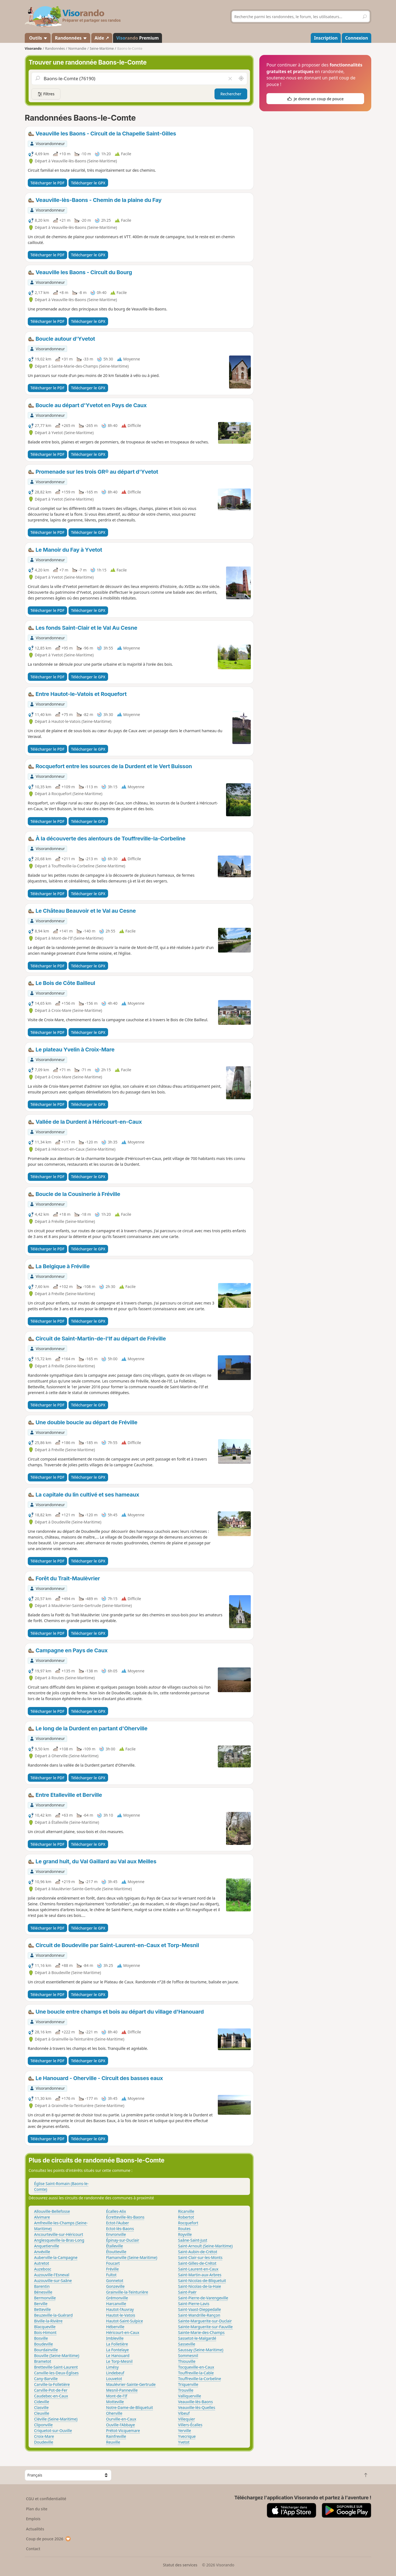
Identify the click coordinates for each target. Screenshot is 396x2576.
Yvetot (184, 2442)
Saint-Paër (187, 2292)
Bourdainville (46, 2349)
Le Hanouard (118, 2355)
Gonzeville (115, 2286)
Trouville (186, 2390)
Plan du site (37, 2508)
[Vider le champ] (230, 78)
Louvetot (114, 2378)
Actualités (35, 2528)
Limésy (112, 2367)
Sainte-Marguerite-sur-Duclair (205, 2321)
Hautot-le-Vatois (120, 2315)
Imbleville (115, 2338)
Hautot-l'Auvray (120, 2309)
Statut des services (180, 2564)
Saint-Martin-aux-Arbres (199, 2274)
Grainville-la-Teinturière (127, 2292)
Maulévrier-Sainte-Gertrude (131, 2384)
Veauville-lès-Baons (195, 2401)
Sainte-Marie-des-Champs (201, 2332)
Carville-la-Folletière (52, 2384)
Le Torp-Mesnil (119, 2361)
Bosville (41, 2338)
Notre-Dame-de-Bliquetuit (129, 2407)
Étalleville (114, 2246)
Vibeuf (184, 2413)
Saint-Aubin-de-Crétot (197, 2251)
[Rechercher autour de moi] (241, 78)
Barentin (42, 2286)
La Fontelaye (117, 2349)
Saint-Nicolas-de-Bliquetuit (202, 2280)
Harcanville (116, 2303)
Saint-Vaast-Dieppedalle (199, 2309)
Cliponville (43, 2424)
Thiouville (187, 2361)
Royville (185, 2234)
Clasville (41, 2407)
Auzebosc (42, 2269)
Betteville (42, 2309)
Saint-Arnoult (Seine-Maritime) (205, 2246)
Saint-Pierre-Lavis (194, 2303)
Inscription (326, 38)
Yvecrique (187, 2436)
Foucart (113, 2263)
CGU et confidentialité (46, 2498)
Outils (38, 38)
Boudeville (43, 2344)
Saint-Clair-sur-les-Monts (200, 2257)
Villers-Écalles (190, 2424)
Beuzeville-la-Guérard (53, 2315)
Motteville (115, 2401)
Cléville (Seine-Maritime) (56, 2419)
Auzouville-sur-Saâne (53, 2280)
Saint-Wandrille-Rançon (199, 2315)
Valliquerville (189, 2396)
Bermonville (45, 2297)
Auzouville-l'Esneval (51, 2274)
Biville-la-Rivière (48, 2321)
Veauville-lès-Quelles (196, 2407)
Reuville (113, 2442)
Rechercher (231, 93)
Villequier (186, 2419)
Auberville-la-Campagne (56, 2257)
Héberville (115, 2326)
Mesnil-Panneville (122, 2390)
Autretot (41, 2263)
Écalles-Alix (116, 2211)
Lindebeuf (115, 2372)
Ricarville (186, 2211)
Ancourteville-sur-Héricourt (58, 2234)
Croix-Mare (44, 2436)
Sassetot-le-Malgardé (197, 2338)
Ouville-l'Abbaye (120, 2424)
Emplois (33, 2518)
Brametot (42, 2361)
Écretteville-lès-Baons (125, 2217)
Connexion (356, 38)
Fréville (112, 2269)
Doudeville (43, 2442)
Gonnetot (114, 2280)
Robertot (186, 2217)
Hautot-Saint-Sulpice (124, 2321)
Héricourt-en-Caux (122, 2332)
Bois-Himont (45, 2332)
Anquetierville (46, 2246)
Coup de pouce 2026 (48, 2539)
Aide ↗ (102, 38)
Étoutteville (116, 2251)
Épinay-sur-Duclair (122, 2240)
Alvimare (42, 2217)
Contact (33, 2548)
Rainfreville (116, 2436)
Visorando (33, 48)
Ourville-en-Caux (121, 2419)
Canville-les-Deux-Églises (56, 2372)
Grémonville (117, 2297)
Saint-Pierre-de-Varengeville (203, 2297)
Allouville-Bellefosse (52, 2211)
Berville (41, 2303)
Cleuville (41, 2413)
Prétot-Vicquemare (123, 2430)
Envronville (116, 2234)
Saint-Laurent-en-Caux (198, 2269)
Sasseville (186, 2344)
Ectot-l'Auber (117, 2222)
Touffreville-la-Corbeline (199, 2378)
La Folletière (117, 2344)
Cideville (41, 2401)
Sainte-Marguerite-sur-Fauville (205, 2326)
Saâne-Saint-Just (192, 2240)
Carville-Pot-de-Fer (50, 2390)
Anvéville (42, 2251)
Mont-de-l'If (116, 2396)
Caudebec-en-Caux (51, 2396)
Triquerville (188, 2384)
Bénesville (43, 2292)
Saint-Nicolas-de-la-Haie (199, 2286)
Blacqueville (45, 2326)
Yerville (184, 2430)
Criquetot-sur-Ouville (53, 2430)
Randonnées (71, 38)
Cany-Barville (46, 2378)
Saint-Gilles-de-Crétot (197, 2263)
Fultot (111, 2274)
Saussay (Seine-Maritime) (201, 2349)
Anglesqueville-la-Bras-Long (59, 2240)
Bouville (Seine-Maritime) (56, 2355)
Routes (184, 2228)
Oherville (114, 2413)
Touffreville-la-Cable (196, 2372)
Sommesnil (188, 2355)
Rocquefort (188, 2222)
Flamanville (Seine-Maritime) (131, 2257)
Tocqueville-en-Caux (196, 2367)
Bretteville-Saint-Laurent (56, 2367)
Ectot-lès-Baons (120, 2228)
